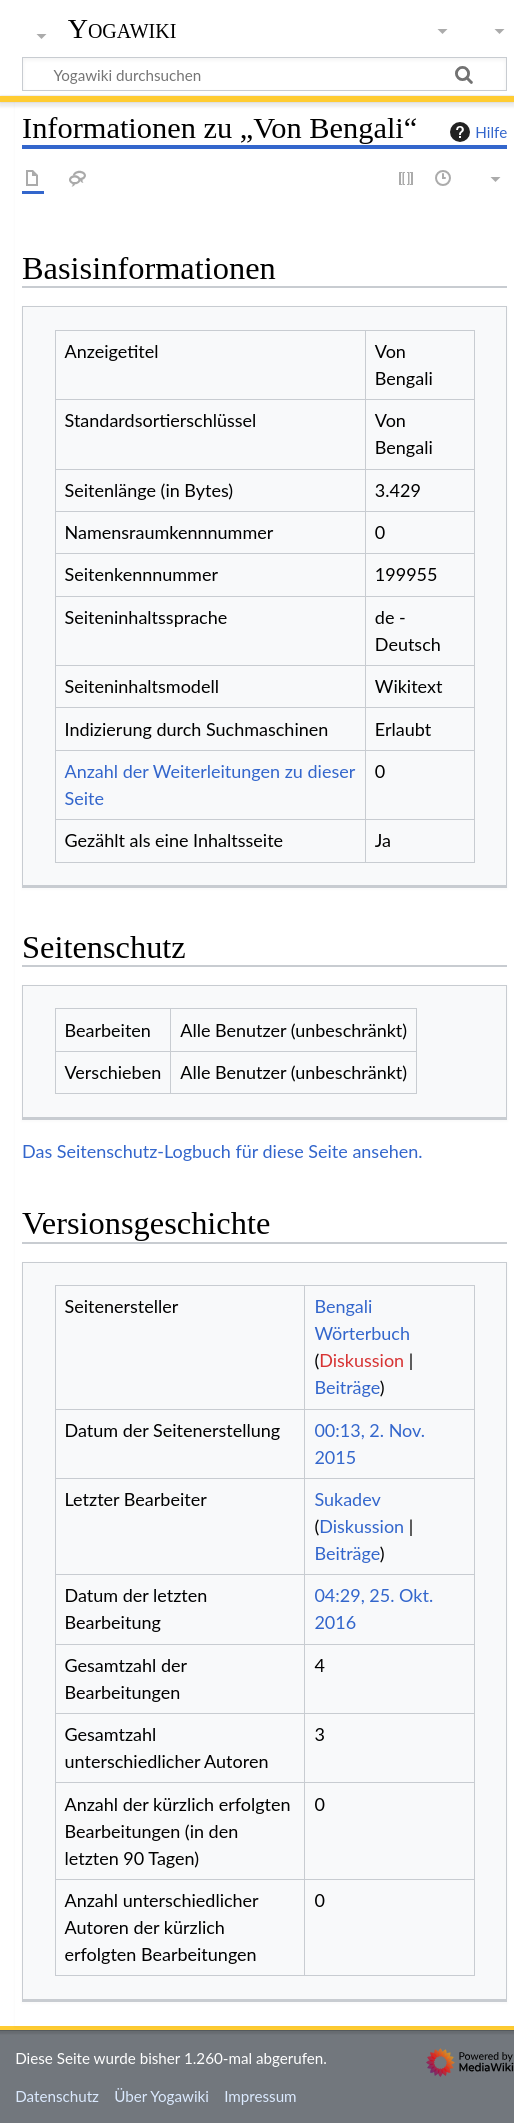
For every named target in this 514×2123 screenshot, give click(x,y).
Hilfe (476, 132)
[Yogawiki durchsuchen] (264, 74)
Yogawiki (122, 29)
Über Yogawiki (161, 2096)
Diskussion (361, 1360)
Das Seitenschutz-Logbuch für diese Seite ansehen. (222, 1151)
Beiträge (346, 1387)
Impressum (260, 2096)
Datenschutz (57, 2096)
